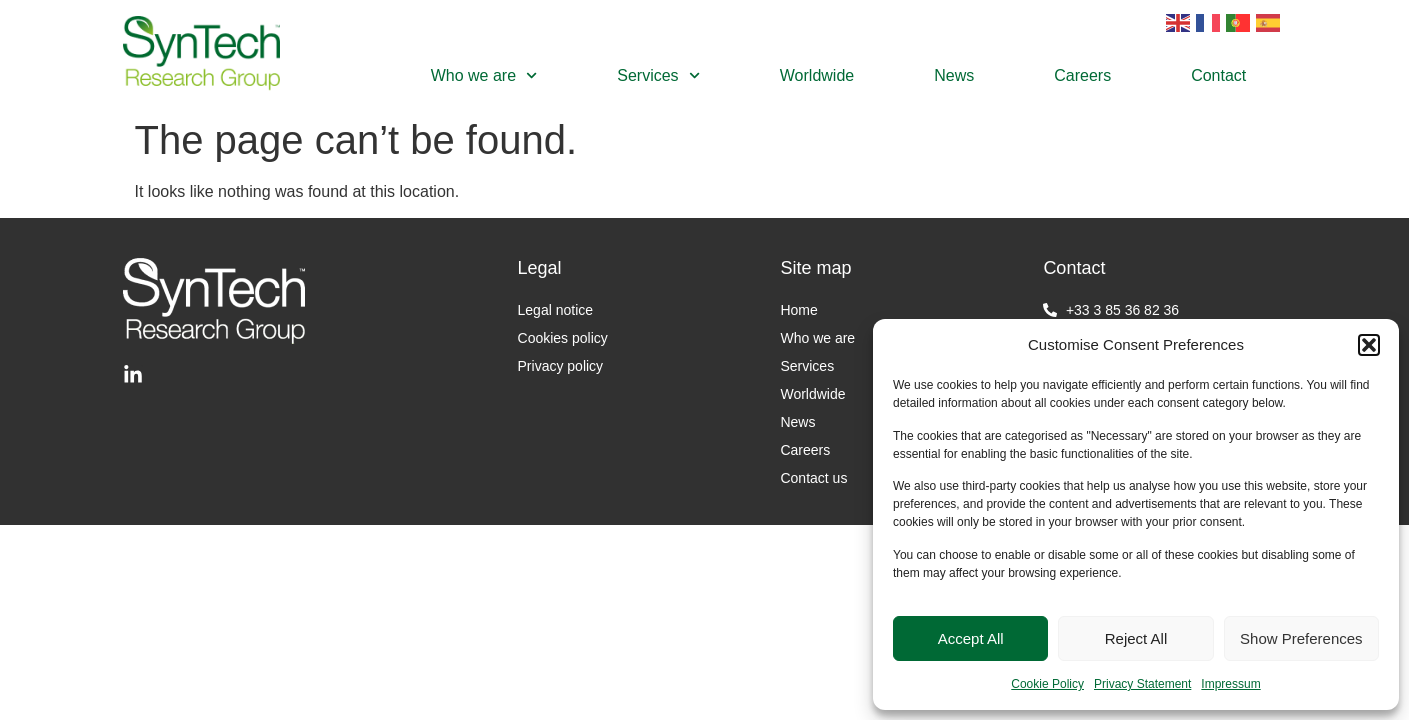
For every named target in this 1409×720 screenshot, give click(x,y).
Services (658, 75)
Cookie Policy (1047, 684)
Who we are (484, 75)
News (954, 75)
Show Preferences (1301, 638)
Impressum (1230, 684)
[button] (1369, 345)
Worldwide (817, 75)
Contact (1218, 75)
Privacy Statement (1142, 684)
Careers (1082, 75)
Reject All (1136, 638)
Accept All (971, 638)
